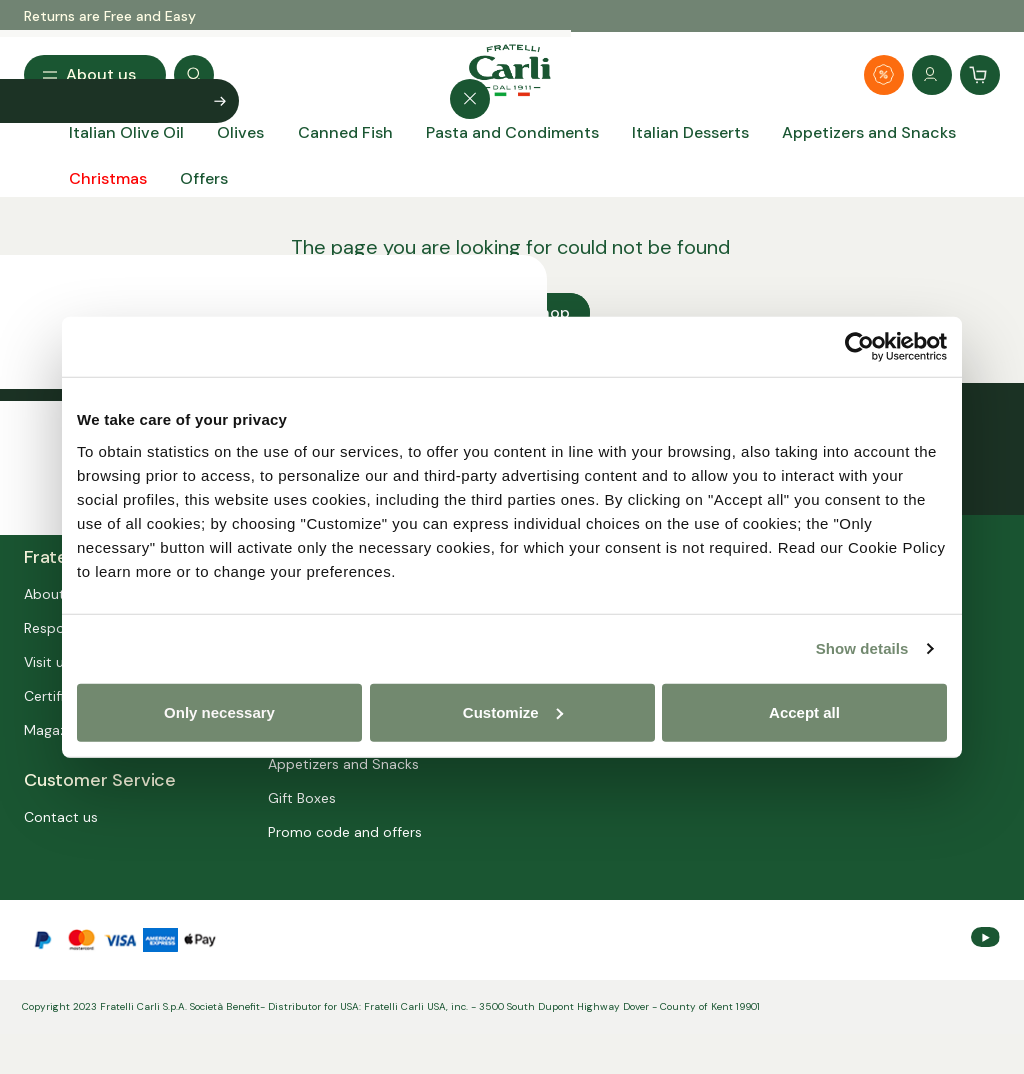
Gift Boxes (302, 798)
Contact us (61, 817)
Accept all (804, 711)
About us (54, 594)
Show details (862, 648)
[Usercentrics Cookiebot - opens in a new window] (859, 347)
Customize (513, 711)
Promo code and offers (345, 832)
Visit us (47, 662)
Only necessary (219, 711)
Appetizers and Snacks (343, 764)
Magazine (55, 730)
